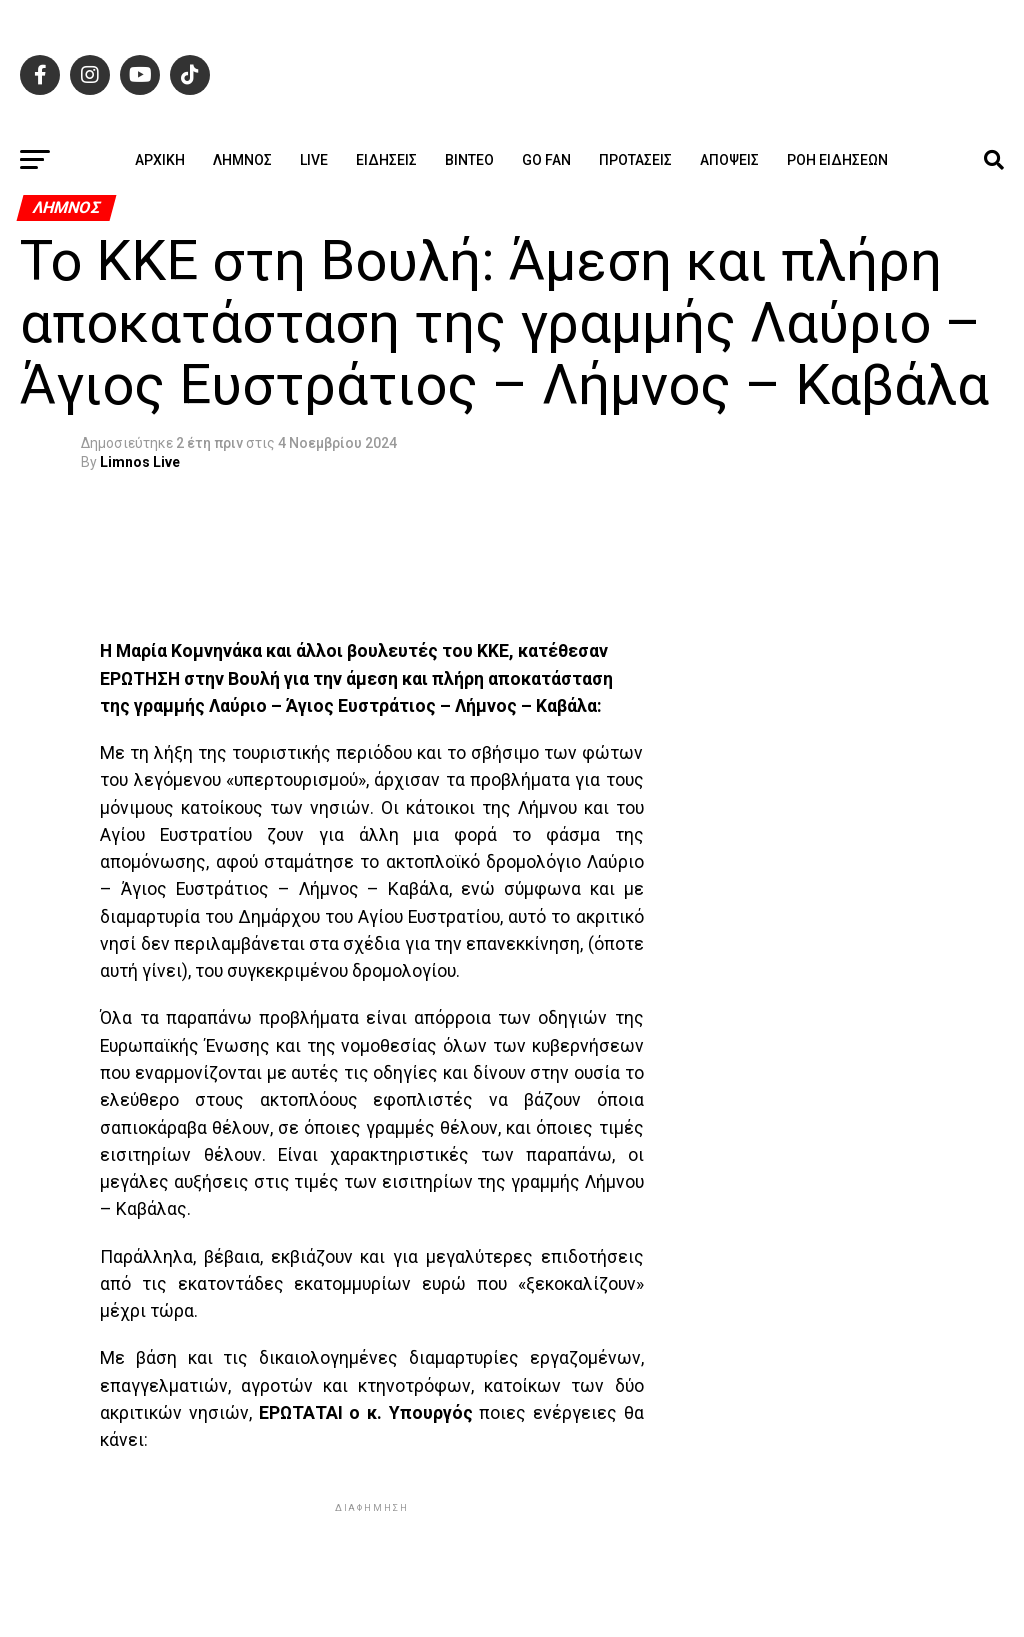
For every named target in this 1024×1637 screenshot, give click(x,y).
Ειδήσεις (386, 160)
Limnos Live (140, 462)
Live (314, 160)
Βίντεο (469, 160)
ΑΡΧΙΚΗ (160, 160)
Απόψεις (729, 160)
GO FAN (546, 160)
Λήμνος (242, 160)
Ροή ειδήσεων (837, 160)
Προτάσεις (635, 160)
